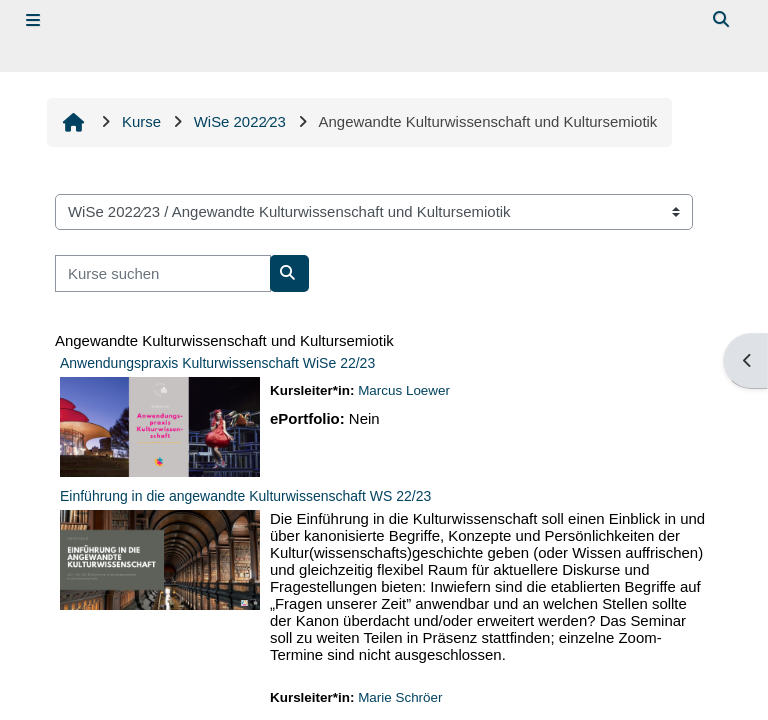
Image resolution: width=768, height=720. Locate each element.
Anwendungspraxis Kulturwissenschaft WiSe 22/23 (217, 363)
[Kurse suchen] (163, 273)
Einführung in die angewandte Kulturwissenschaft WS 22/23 (245, 496)
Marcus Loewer (404, 390)
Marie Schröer (400, 697)
